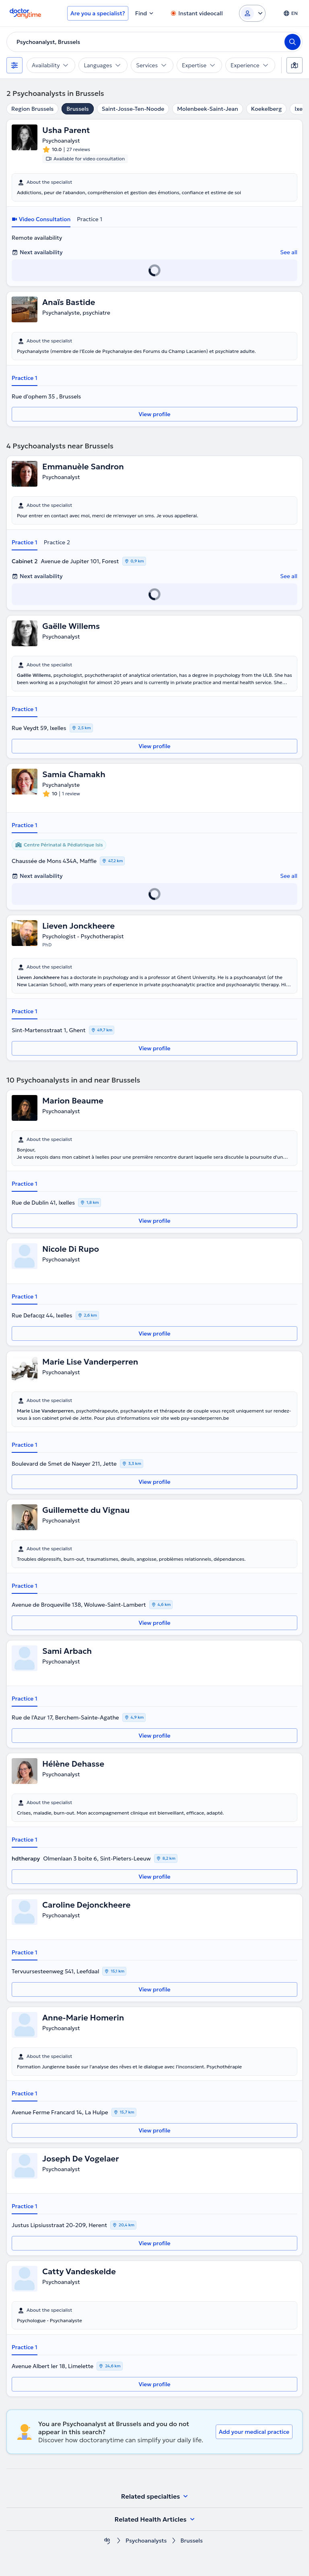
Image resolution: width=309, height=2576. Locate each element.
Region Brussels (32, 108)
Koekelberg (266, 108)
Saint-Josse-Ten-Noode (133, 108)
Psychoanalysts (146, 2540)
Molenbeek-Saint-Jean (207, 108)
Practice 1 (89, 219)
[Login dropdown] (252, 13)
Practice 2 (57, 542)
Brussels (77, 108)
